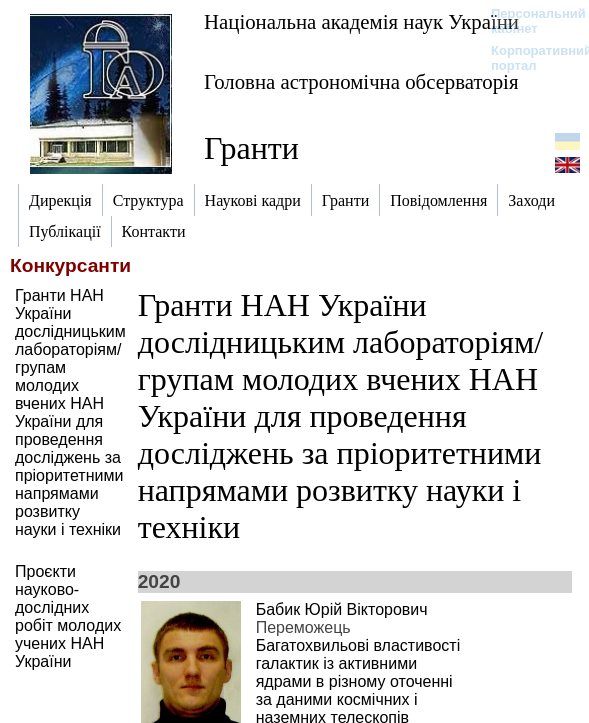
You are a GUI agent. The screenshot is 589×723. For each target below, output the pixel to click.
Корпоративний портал (528, 58)
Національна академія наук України (361, 21)
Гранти (251, 148)
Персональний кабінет (528, 21)
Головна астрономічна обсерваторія (361, 81)
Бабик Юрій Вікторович (342, 609)
